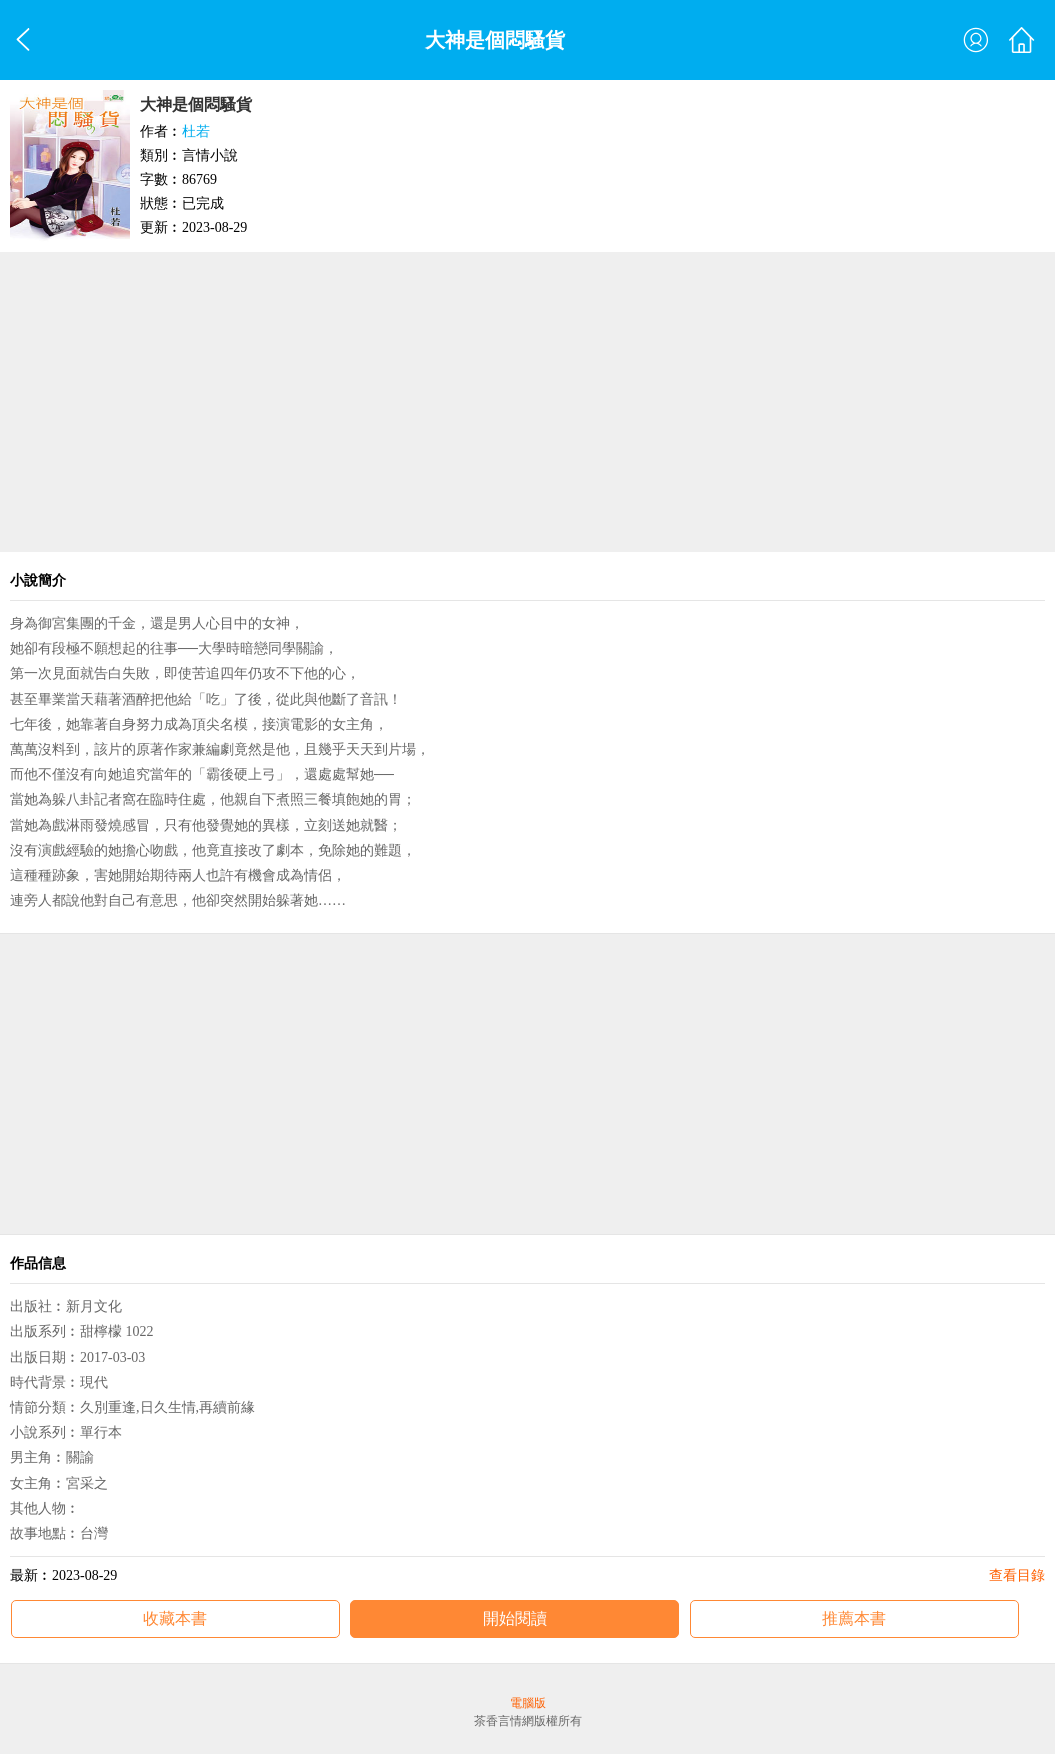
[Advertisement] (527, 402)
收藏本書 (175, 1618)
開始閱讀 (515, 1618)
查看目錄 (1017, 1575)
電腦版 (528, 1703)
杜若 (196, 131)
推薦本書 (854, 1618)
